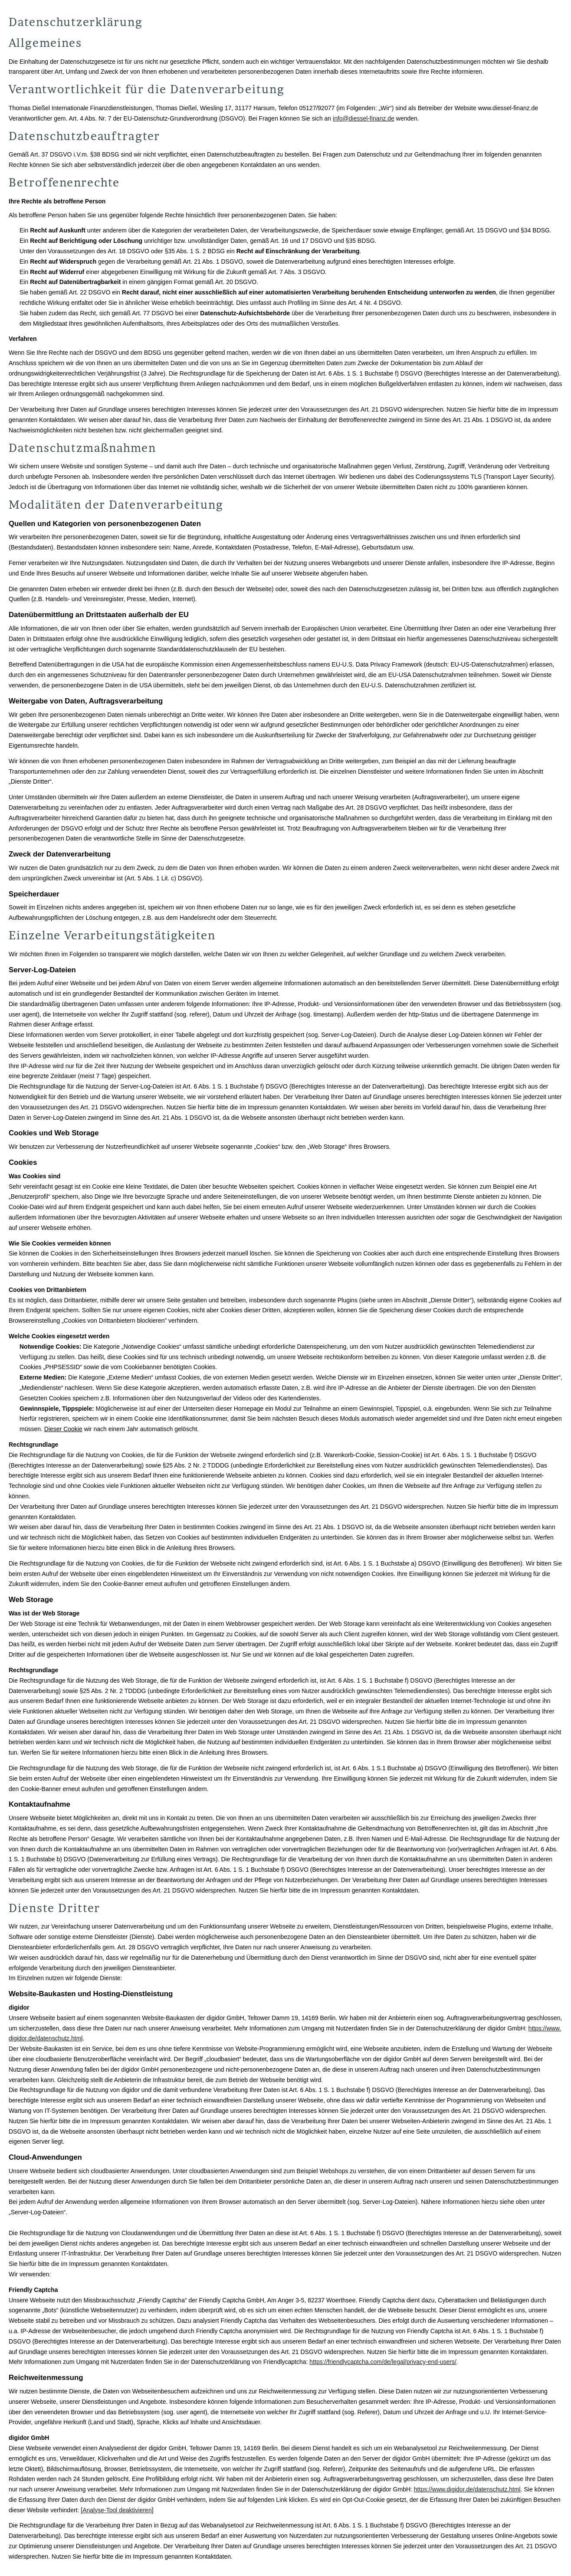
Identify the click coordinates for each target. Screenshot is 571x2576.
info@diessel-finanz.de (363, 118)
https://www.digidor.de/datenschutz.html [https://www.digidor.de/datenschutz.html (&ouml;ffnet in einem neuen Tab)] (467, 2489)
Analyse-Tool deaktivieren (117, 2510)
